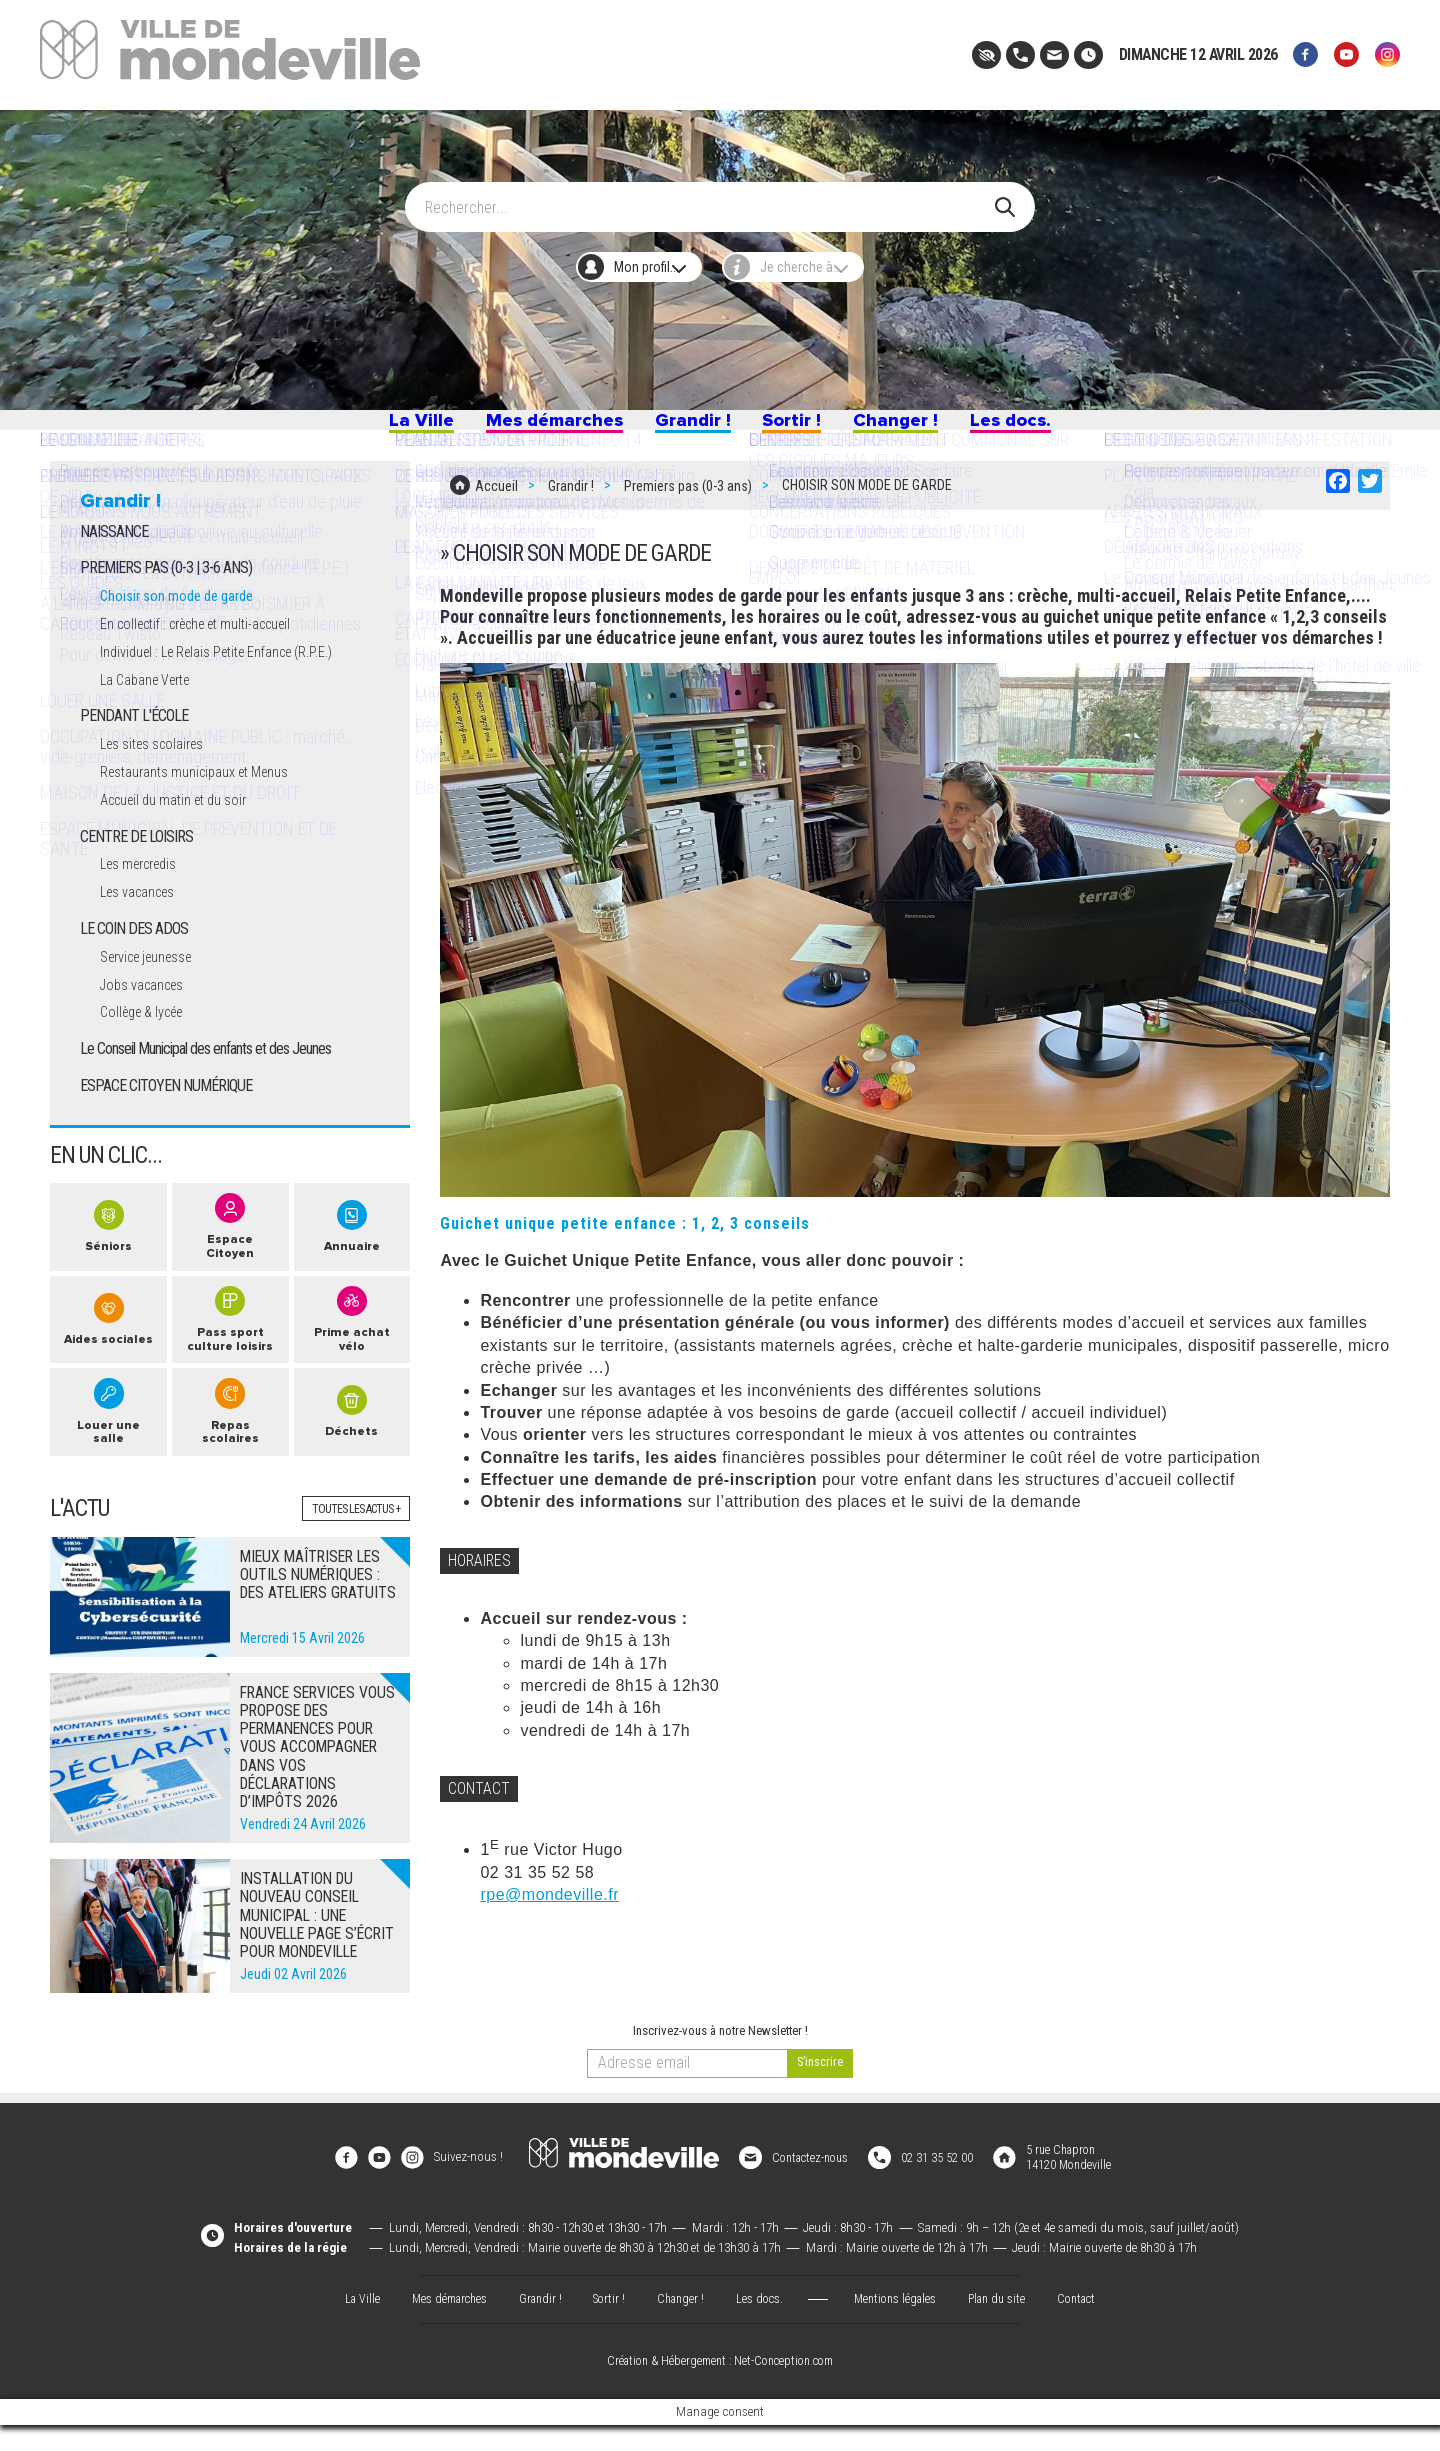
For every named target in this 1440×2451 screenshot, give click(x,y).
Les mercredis (146, 892)
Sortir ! (805, 428)
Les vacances (144, 920)
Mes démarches (526, 428)
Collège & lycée (149, 1040)
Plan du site (1006, 2323)
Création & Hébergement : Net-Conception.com (720, 2388)
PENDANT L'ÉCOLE (134, 744)
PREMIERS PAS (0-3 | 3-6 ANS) (166, 596)
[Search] (708, 197)
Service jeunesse (155, 984)
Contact (1090, 2323)
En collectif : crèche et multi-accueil (212, 652)
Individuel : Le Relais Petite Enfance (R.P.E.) (234, 679)
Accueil (496, 500)
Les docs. (1060, 428)
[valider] (820, 2105)
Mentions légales (900, 2323)
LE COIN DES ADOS (134, 956)
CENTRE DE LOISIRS (136, 864)
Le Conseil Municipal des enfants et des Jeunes (205, 1076)
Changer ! (925, 428)
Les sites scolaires (160, 772)
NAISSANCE (114, 559)
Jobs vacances (149, 1012)
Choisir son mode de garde (183, 624)
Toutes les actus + (351, 1550)
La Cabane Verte (152, 707)
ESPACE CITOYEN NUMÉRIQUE (166, 1113)
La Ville (368, 428)
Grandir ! (689, 428)
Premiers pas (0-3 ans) (688, 500)
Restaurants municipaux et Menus (207, 800)
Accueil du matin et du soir (184, 828)
